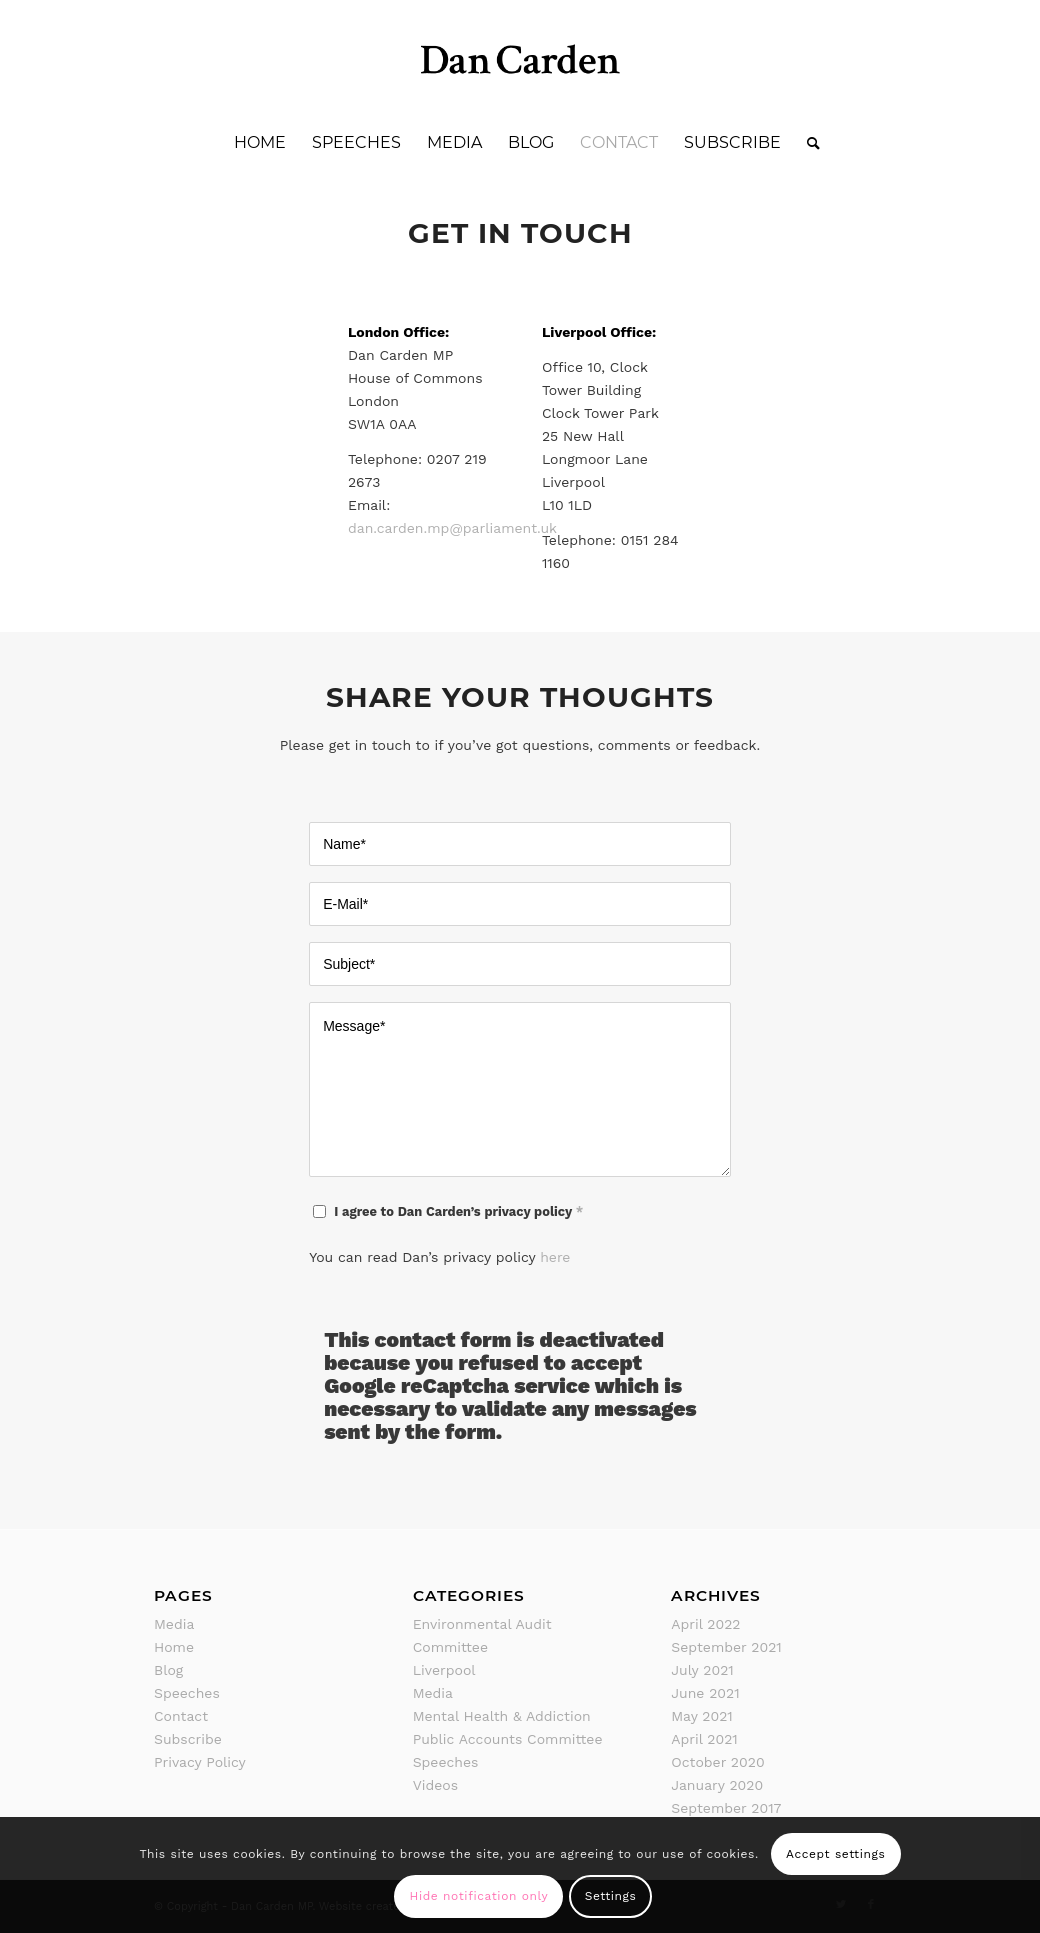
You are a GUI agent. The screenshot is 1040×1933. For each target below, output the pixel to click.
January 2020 (717, 1785)
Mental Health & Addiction (502, 1716)
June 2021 (705, 1693)
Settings (611, 1896)
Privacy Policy (200, 1762)
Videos (435, 1785)
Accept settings (835, 1854)
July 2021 (702, 1670)
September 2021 (726, 1647)
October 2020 (717, 1762)
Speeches (187, 1693)
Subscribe (188, 1739)
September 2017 (726, 1808)
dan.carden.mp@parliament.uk (452, 528)
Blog (168, 1670)
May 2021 (702, 1716)
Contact (181, 1716)
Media (174, 1624)
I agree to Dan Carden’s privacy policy (458, 1211)
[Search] (807, 143)
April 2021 (704, 1739)
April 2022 (705, 1624)
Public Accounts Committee (508, 1739)
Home (174, 1647)
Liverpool (444, 1670)
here (555, 1257)
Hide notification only (478, 1896)
